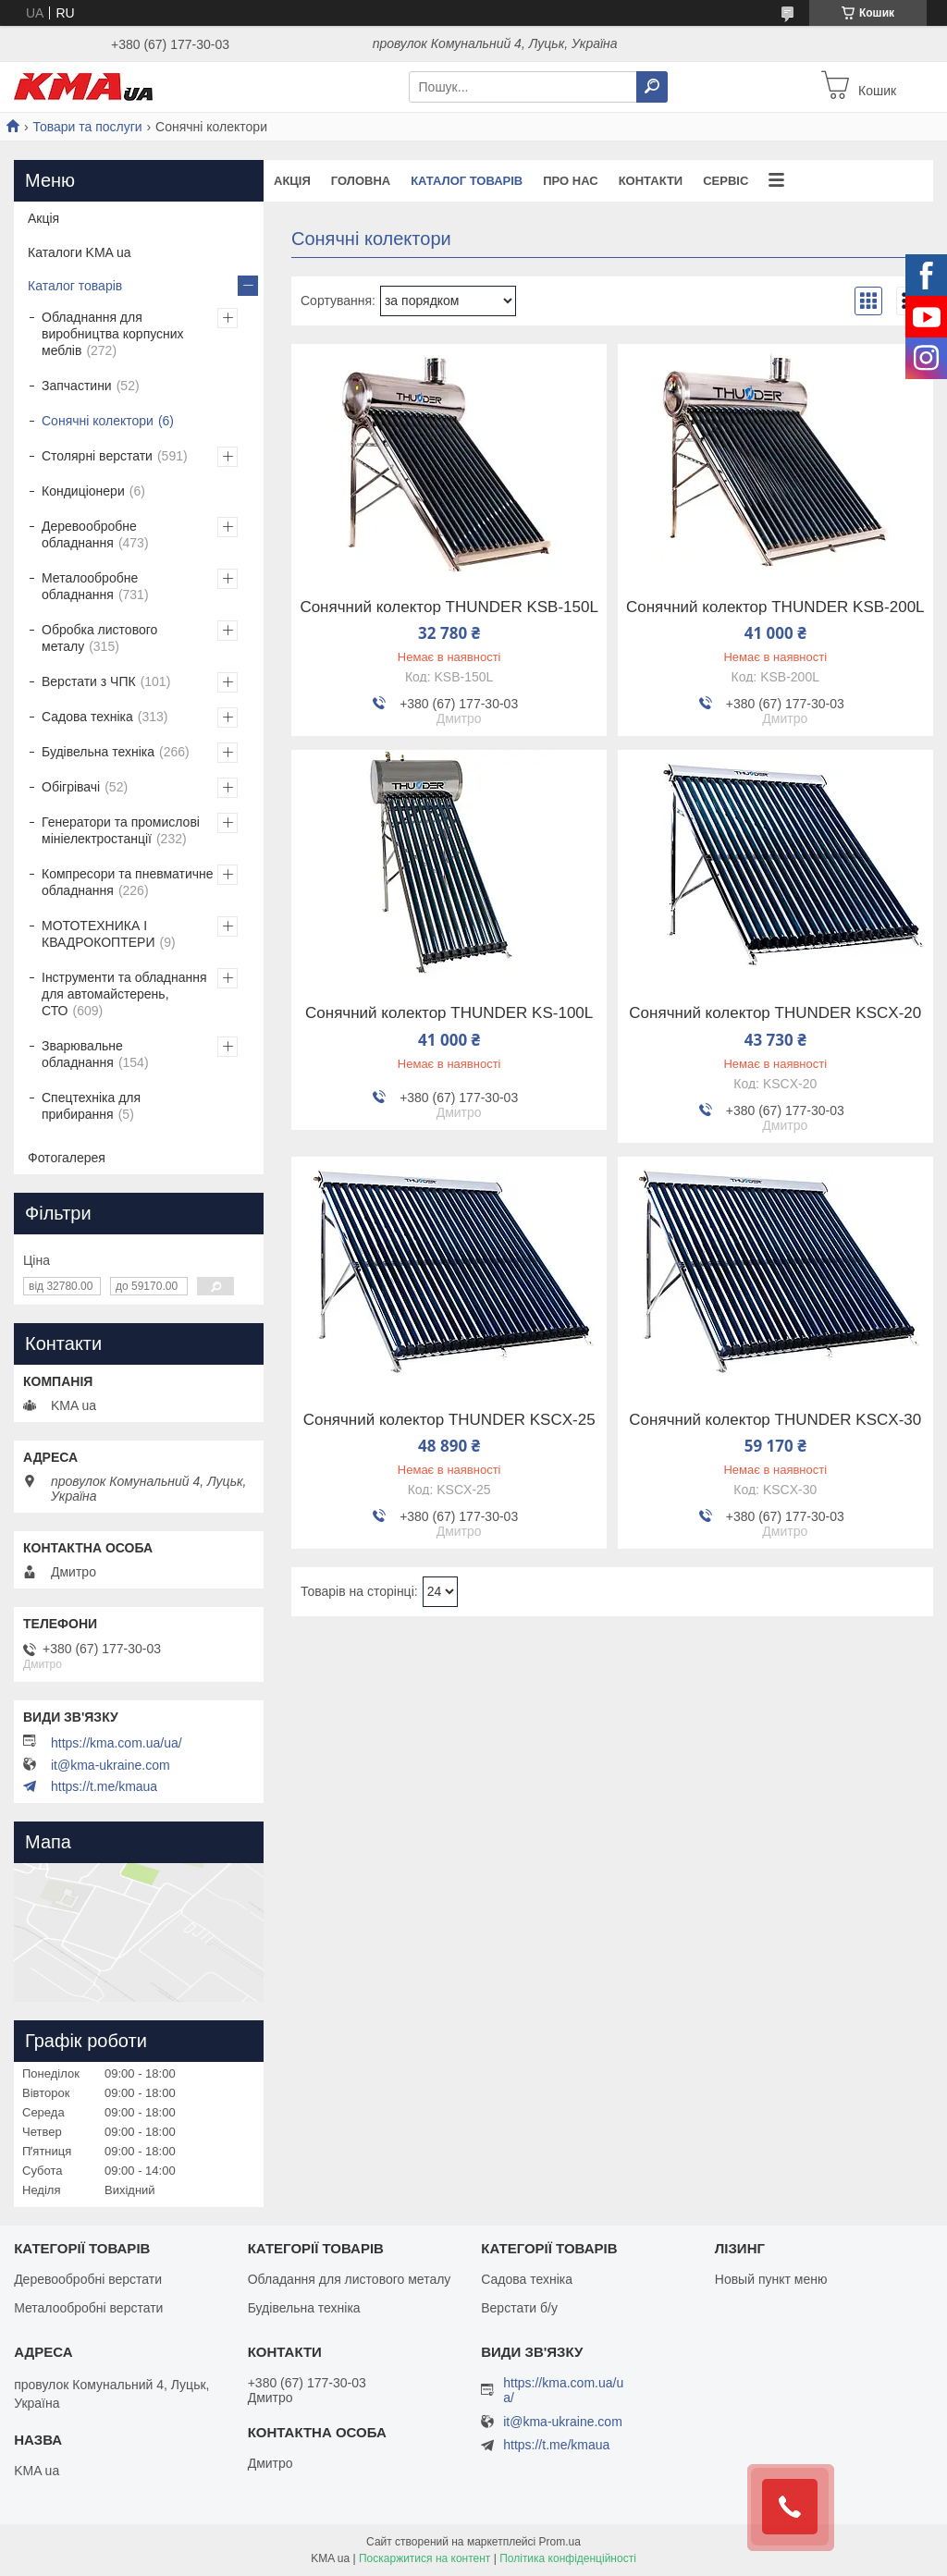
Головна (360, 181)
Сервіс (725, 181)
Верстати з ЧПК (89, 681)
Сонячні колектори (98, 420)
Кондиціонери (83, 491)
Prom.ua (560, 2541)
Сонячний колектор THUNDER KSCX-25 (449, 1420)
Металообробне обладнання (90, 586)
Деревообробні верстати (88, 2279)
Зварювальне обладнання (82, 1054)
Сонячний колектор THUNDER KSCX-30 (775, 1420)
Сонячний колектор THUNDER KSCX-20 (775, 1013)
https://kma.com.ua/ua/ (116, 1743)
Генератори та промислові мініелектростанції (121, 830)
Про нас (570, 181)
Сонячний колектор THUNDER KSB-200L (775, 607)
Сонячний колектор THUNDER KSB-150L (449, 607)
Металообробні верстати (88, 2307)
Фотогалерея (66, 1157)
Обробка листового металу (99, 638)
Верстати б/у (519, 2307)
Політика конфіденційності (567, 2558)
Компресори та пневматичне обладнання (128, 882)
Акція (292, 181)
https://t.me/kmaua (104, 1786)
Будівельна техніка (98, 751)
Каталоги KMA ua (79, 252)
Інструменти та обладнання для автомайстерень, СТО (124, 994)
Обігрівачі (71, 786)
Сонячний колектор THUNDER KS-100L (449, 1013)
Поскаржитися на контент (424, 2558)
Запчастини (77, 385)
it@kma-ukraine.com (110, 1765)
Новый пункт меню (771, 2279)
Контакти (651, 181)
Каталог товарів (467, 181)
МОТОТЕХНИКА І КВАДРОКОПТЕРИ (98, 934)
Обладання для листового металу (349, 2279)
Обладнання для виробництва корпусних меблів (113, 334)
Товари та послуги (86, 126)
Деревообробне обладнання (89, 534)
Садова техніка (87, 716)
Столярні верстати (97, 455)
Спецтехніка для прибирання (91, 1106)
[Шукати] (652, 87)
